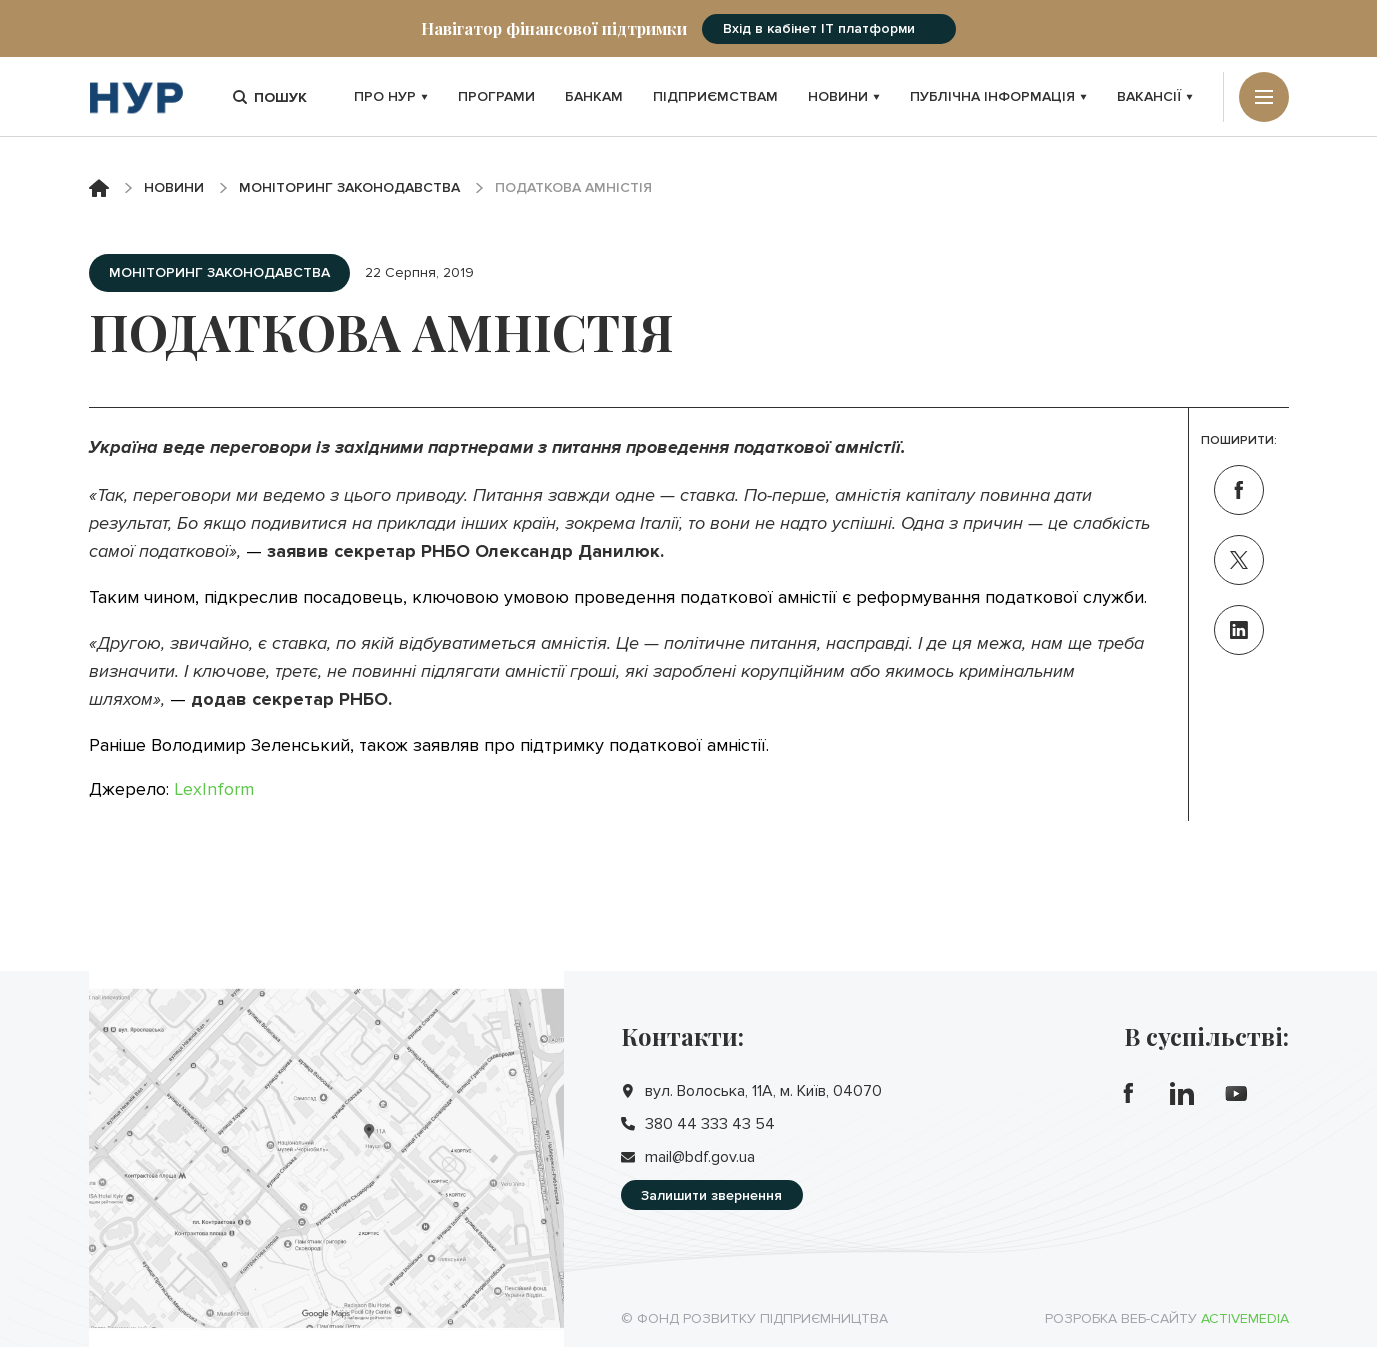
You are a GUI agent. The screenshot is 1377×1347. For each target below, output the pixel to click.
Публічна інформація (998, 96)
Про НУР (391, 96)
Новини (844, 96)
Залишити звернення (711, 1195)
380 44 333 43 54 (710, 1124)
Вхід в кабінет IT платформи (819, 28)
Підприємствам (715, 96)
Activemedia (1245, 1318)
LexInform (214, 789)
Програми (496, 96)
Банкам (594, 96)
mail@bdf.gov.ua (700, 1157)
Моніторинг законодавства (349, 187)
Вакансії (1155, 96)
